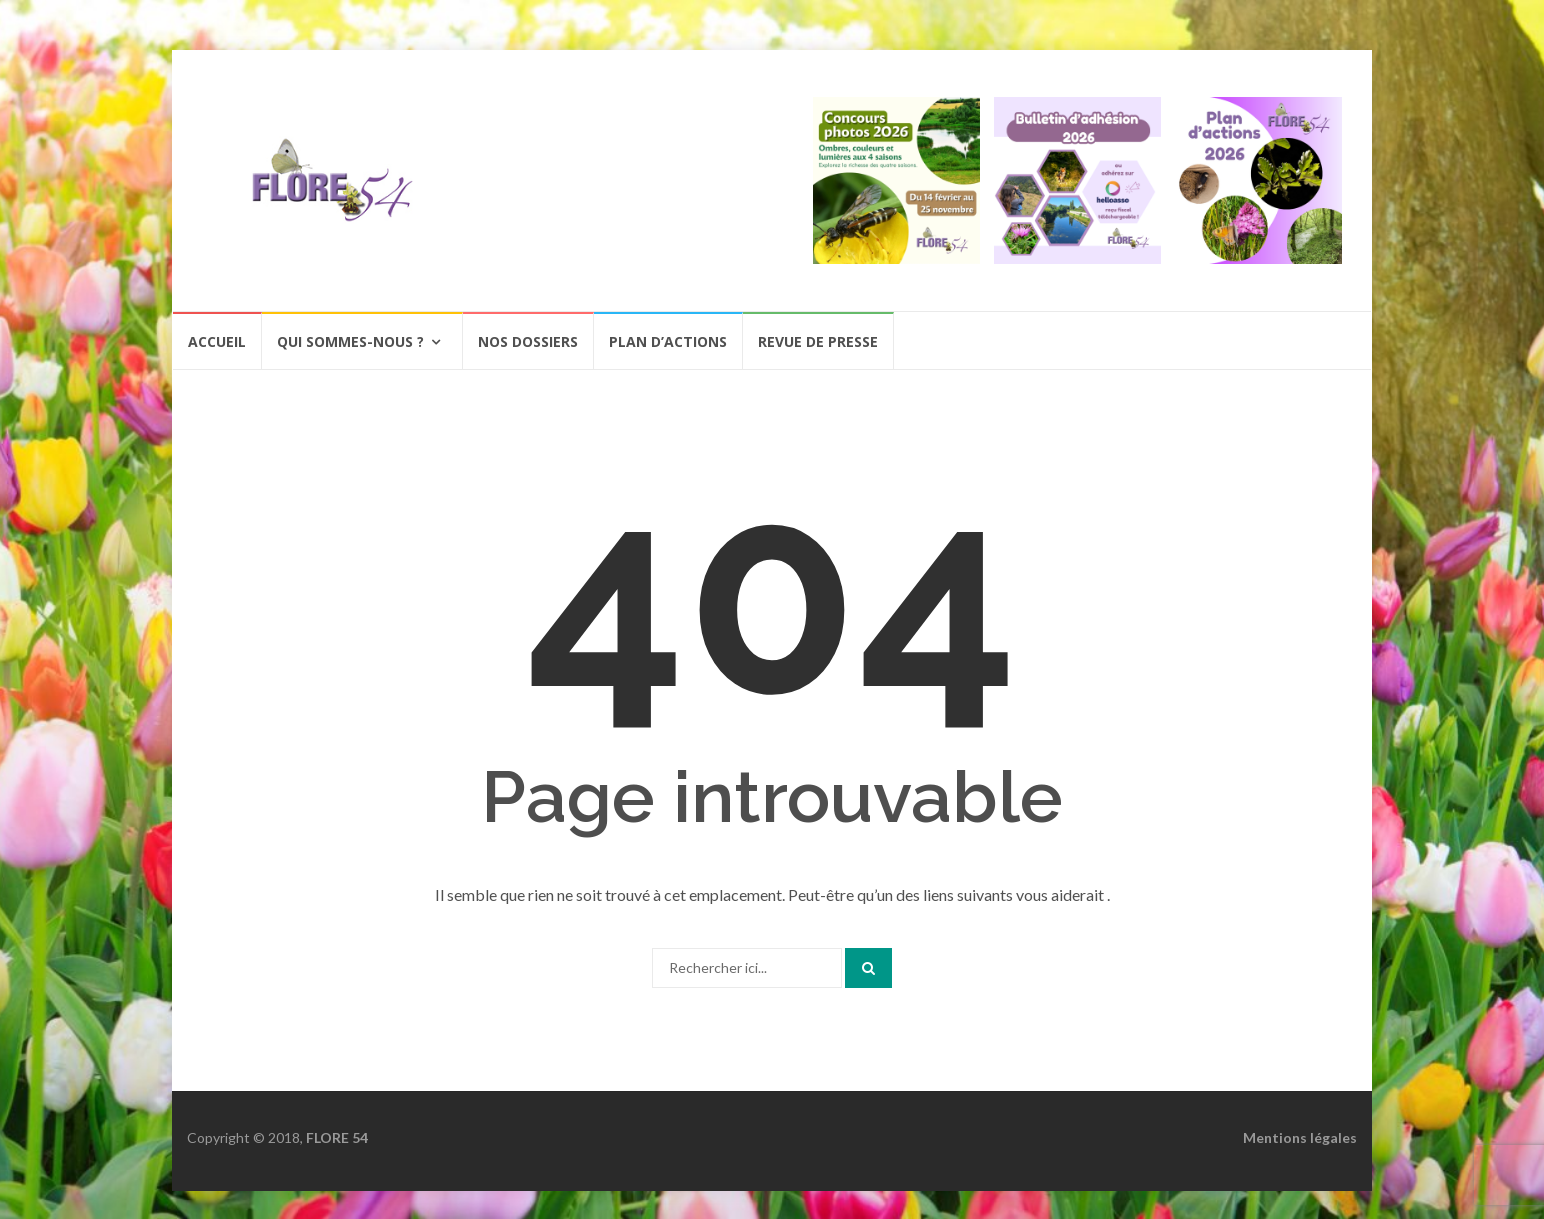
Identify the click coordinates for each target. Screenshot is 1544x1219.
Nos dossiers (528, 341)
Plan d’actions (668, 341)
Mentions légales (1300, 1137)
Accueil (217, 341)
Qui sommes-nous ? (350, 341)
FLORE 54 (337, 1137)
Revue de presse (818, 341)
